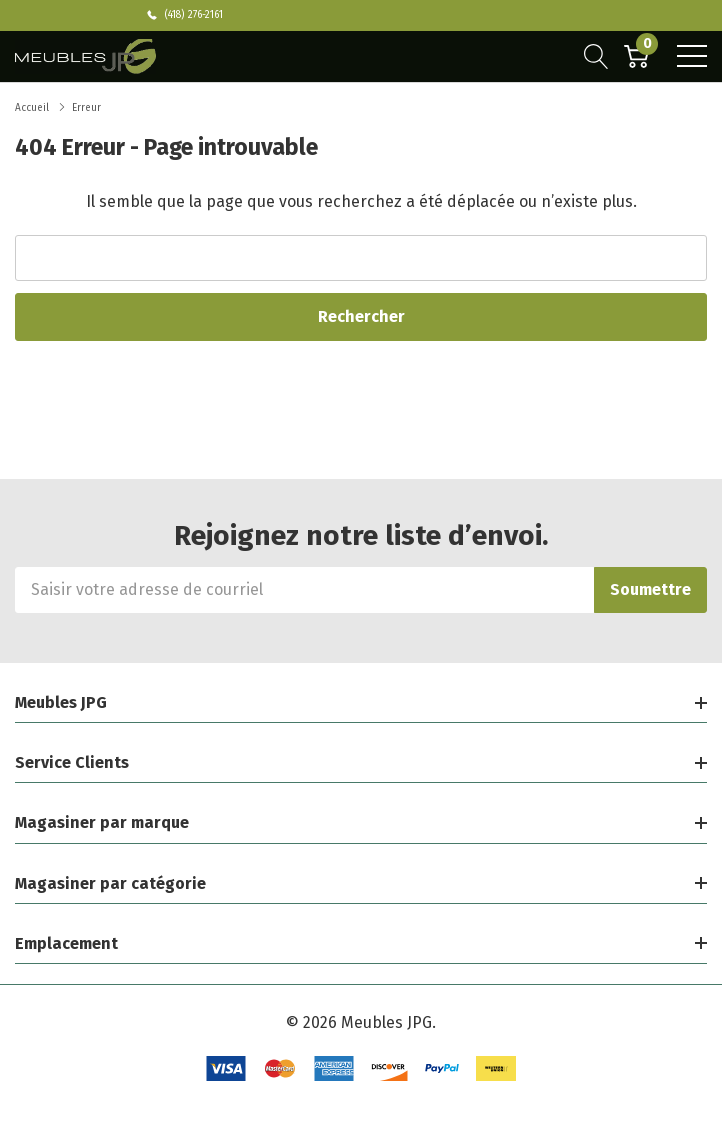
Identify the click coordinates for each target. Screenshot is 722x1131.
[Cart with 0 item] (636, 56)
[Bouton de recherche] (596, 56)
